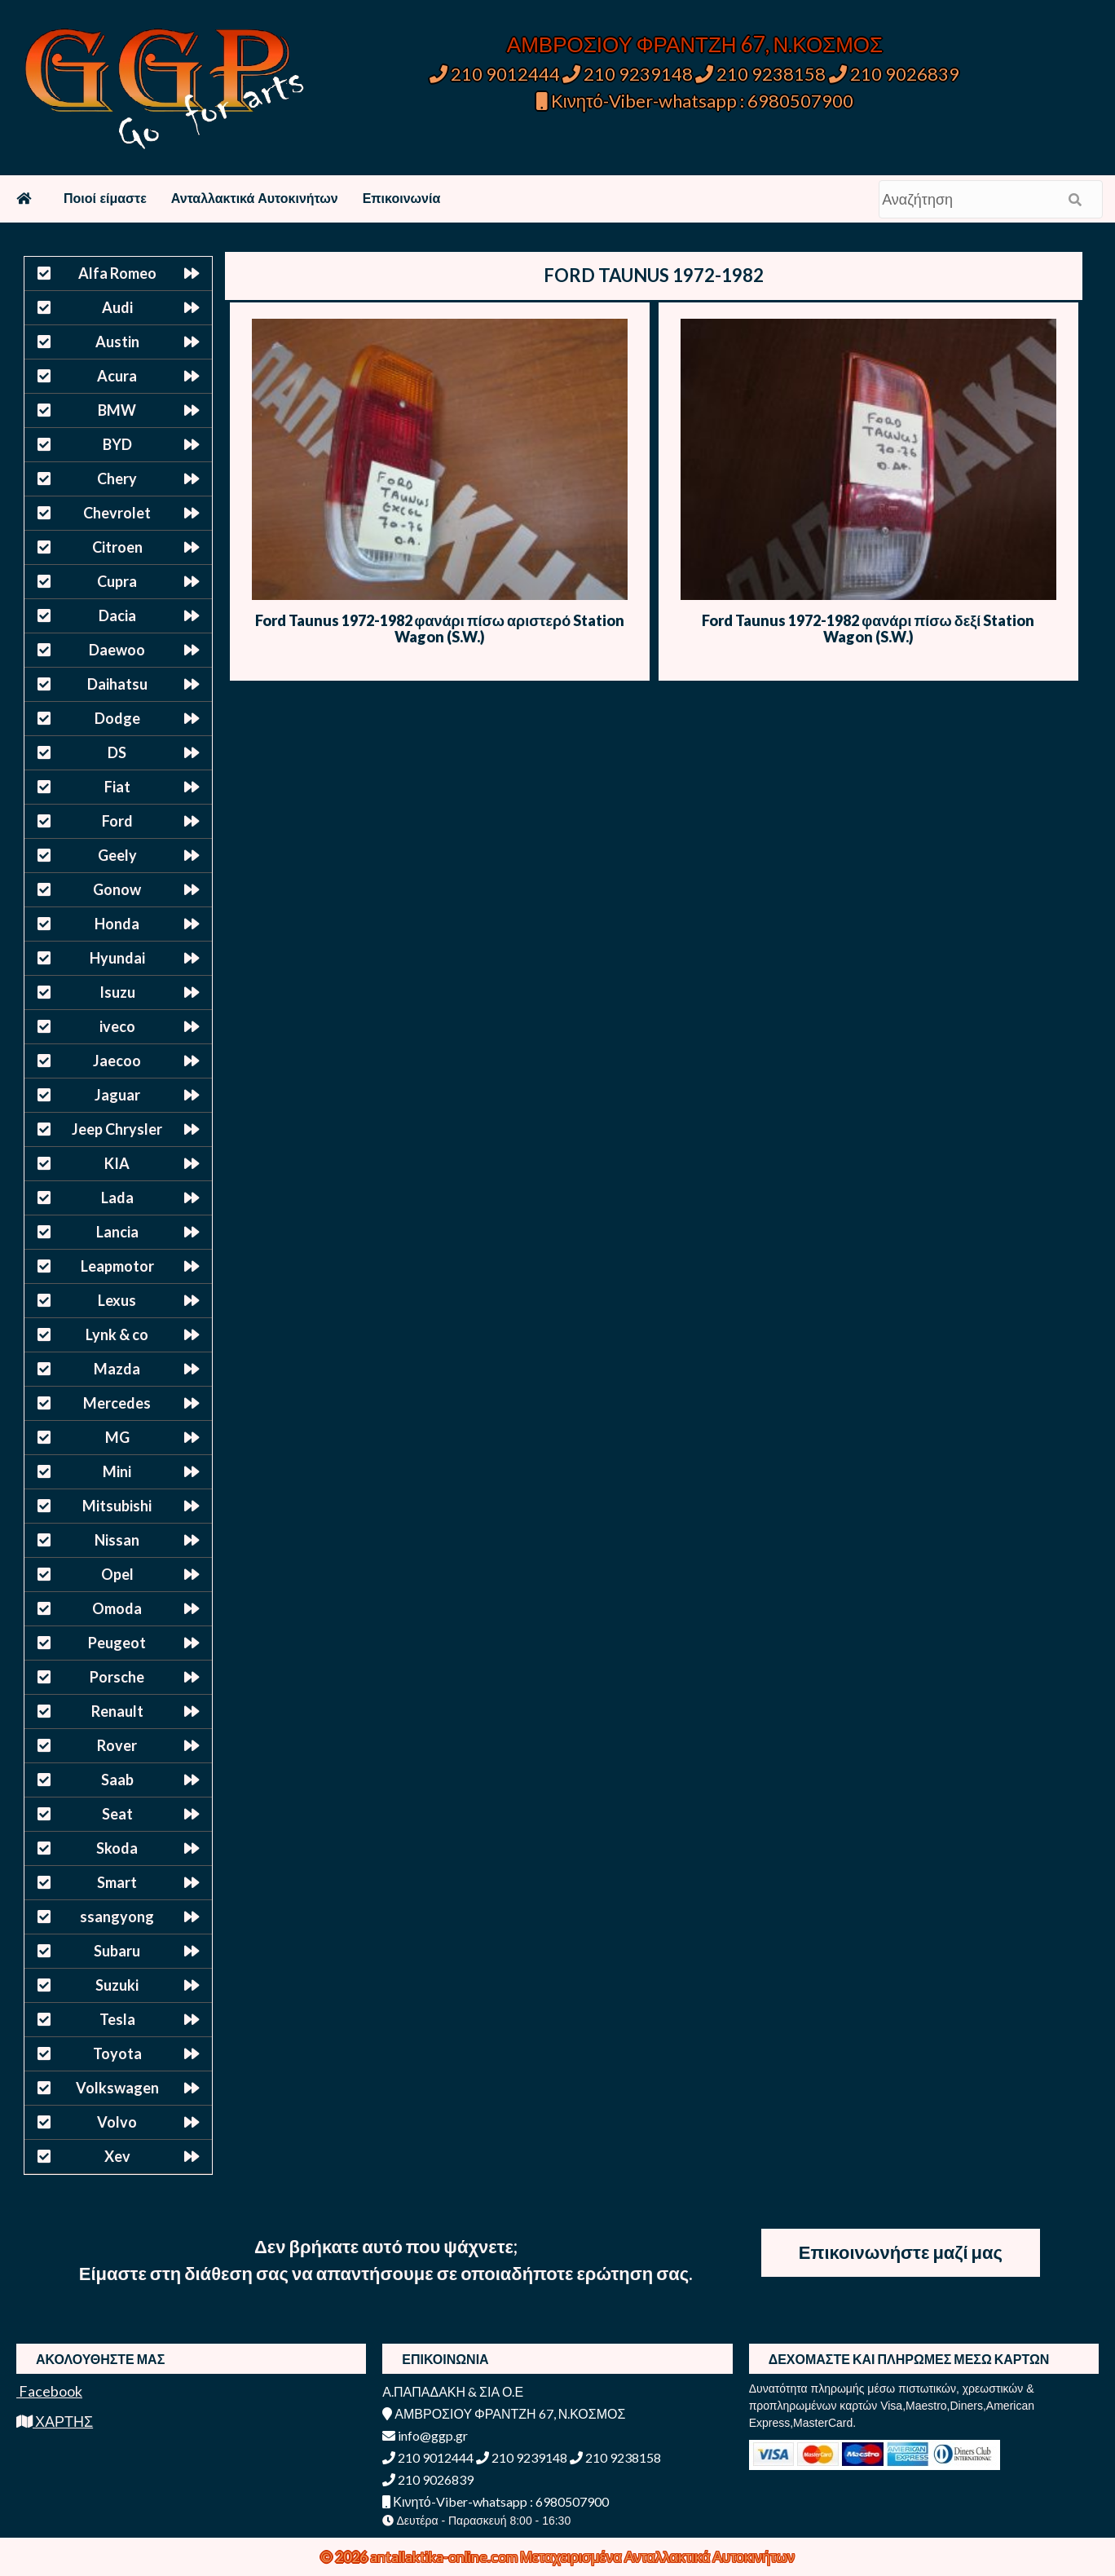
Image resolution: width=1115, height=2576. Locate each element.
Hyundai (117, 958)
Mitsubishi (117, 1506)
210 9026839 (894, 74)
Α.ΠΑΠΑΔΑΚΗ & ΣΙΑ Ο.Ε (452, 2391)
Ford (117, 821)
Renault (117, 1711)
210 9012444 (495, 74)
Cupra (117, 581)
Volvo (117, 2122)
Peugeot (117, 1643)
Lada (117, 1197)
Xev (117, 2156)
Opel (117, 1574)
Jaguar (117, 1095)
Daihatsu (117, 684)
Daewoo (117, 650)
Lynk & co (117, 1334)
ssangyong (117, 1916)
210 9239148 (627, 74)
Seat (117, 1814)
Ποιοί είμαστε (105, 198)
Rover (117, 1745)
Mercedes (117, 1403)
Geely (117, 855)
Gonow (117, 889)
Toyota (117, 2053)
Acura (117, 376)
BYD (117, 444)
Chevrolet (117, 513)
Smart (117, 1882)
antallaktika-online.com (445, 2556)
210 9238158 (762, 74)
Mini (117, 1471)
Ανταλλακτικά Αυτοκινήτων (254, 198)
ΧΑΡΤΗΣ (54, 2421)
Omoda (117, 1608)
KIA (117, 1163)
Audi (117, 307)
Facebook (49, 2391)
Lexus (117, 1300)
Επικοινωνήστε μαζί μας (901, 2252)
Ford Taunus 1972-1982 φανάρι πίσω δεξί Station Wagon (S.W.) (868, 628)
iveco (117, 1026)
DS (117, 752)
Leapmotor (117, 1266)
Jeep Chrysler (117, 1129)
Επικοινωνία (402, 198)
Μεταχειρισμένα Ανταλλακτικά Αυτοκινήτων (657, 2556)
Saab (117, 1780)
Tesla (117, 2019)
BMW (117, 410)
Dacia (117, 615)
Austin (117, 342)
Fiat (117, 787)
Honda (117, 924)
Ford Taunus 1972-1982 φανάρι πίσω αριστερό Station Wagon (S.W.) (440, 628)
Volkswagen (117, 2088)
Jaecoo (117, 1061)
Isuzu (117, 992)
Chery (117, 478)
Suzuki (117, 1985)
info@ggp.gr (425, 2435)
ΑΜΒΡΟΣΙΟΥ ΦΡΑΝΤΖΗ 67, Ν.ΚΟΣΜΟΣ (695, 44)
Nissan (117, 1540)
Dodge (117, 718)
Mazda (117, 1369)
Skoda (117, 1848)
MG (117, 1437)
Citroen (117, 547)
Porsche (117, 1677)
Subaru (117, 1951)
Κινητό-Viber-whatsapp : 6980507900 (694, 101)
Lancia (117, 1232)
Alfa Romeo (117, 273)
